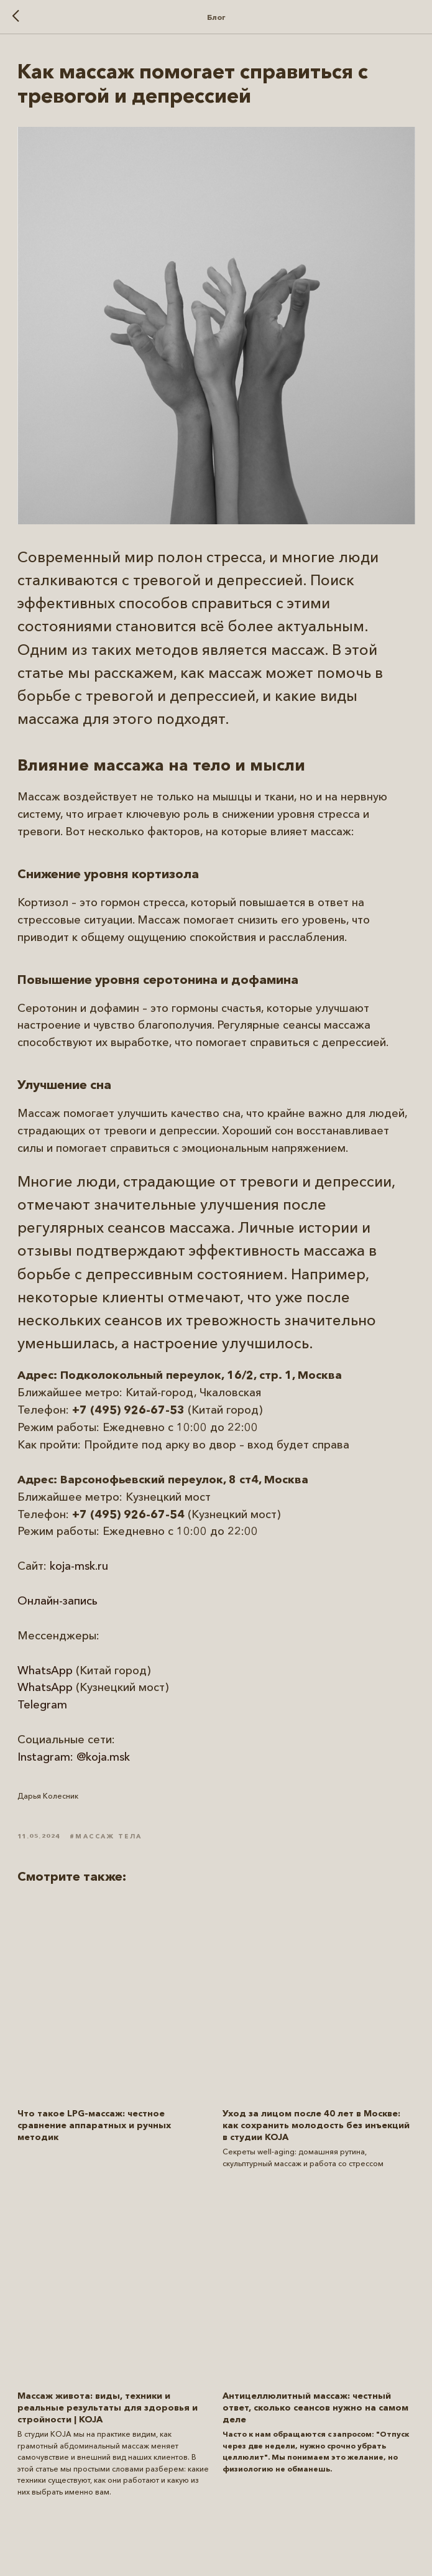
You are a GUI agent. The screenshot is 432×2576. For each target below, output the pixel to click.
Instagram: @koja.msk (73, 1757)
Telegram (42, 1705)
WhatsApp (45, 1670)
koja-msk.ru (79, 1566)
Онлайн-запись (57, 1601)
